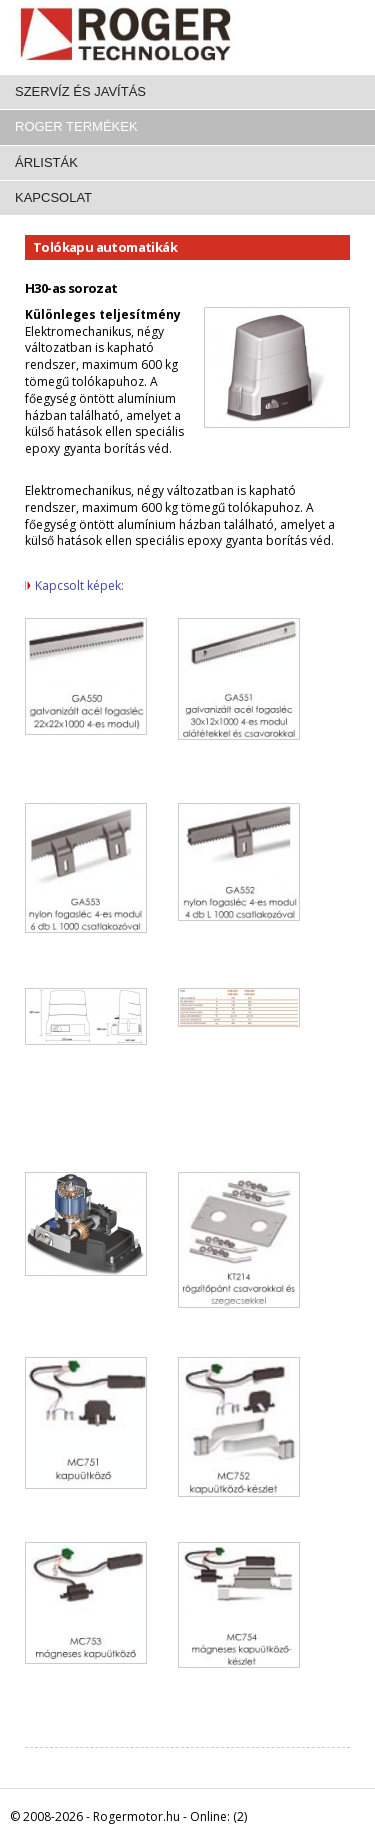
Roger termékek (76, 126)
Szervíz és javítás (80, 91)
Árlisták (46, 162)
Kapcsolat (53, 197)
